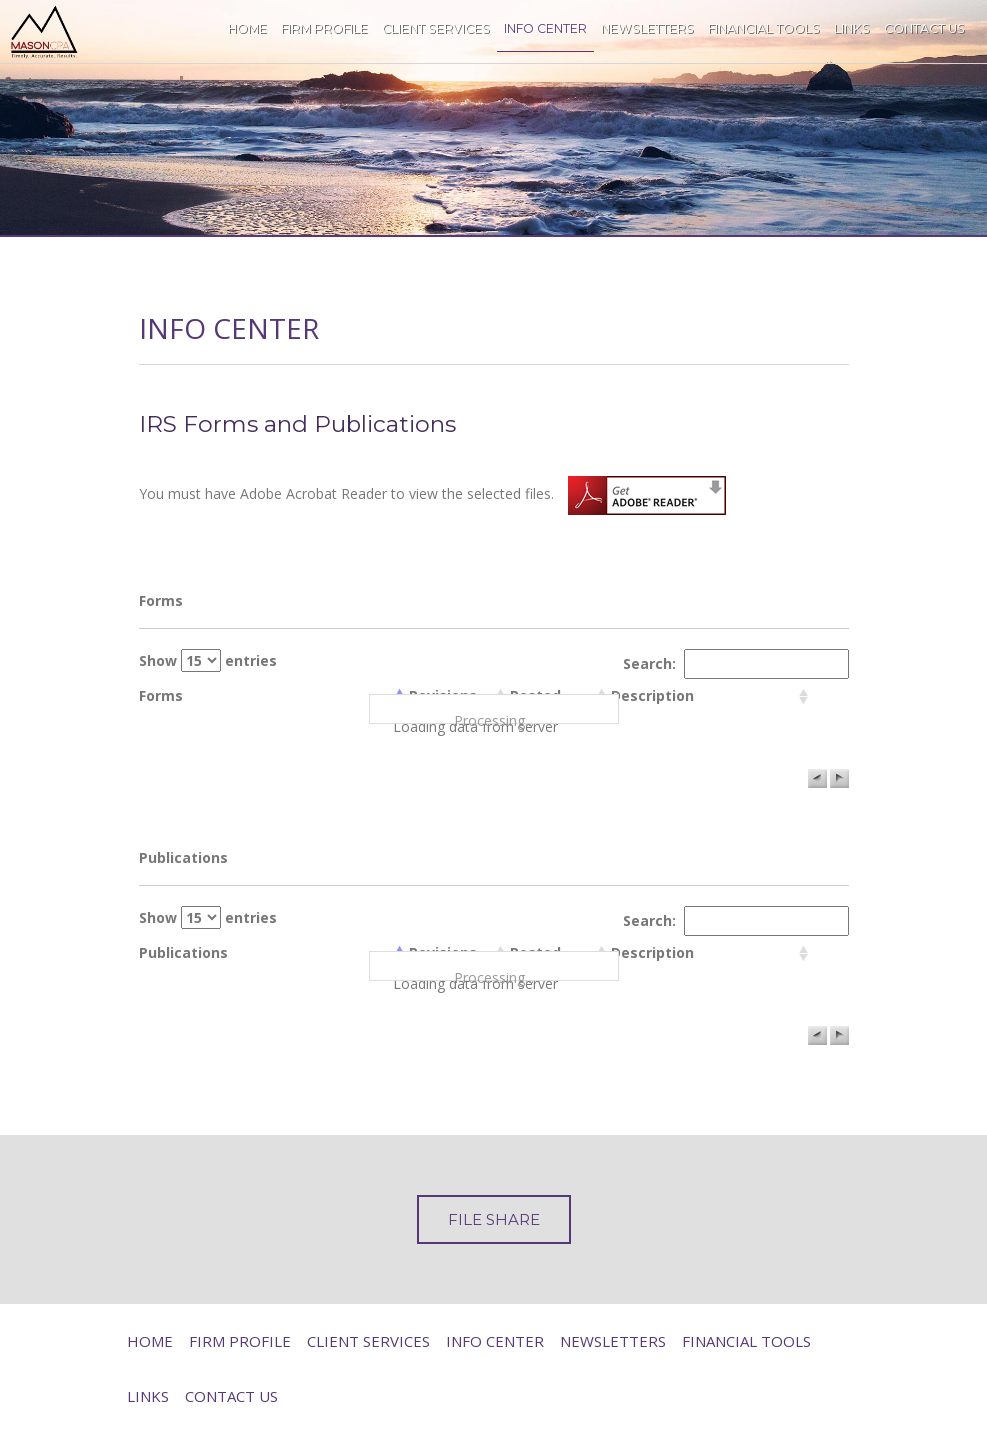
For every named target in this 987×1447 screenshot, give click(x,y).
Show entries (208, 660)
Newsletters (647, 28)
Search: (736, 664)
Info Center (545, 28)
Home (247, 28)
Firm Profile (324, 28)
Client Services (436, 28)
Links (852, 28)
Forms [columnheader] (161, 695)
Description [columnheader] (652, 695)
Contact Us (924, 28)
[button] (817, 778)
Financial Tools (764, 28)
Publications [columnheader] (183, 952)
